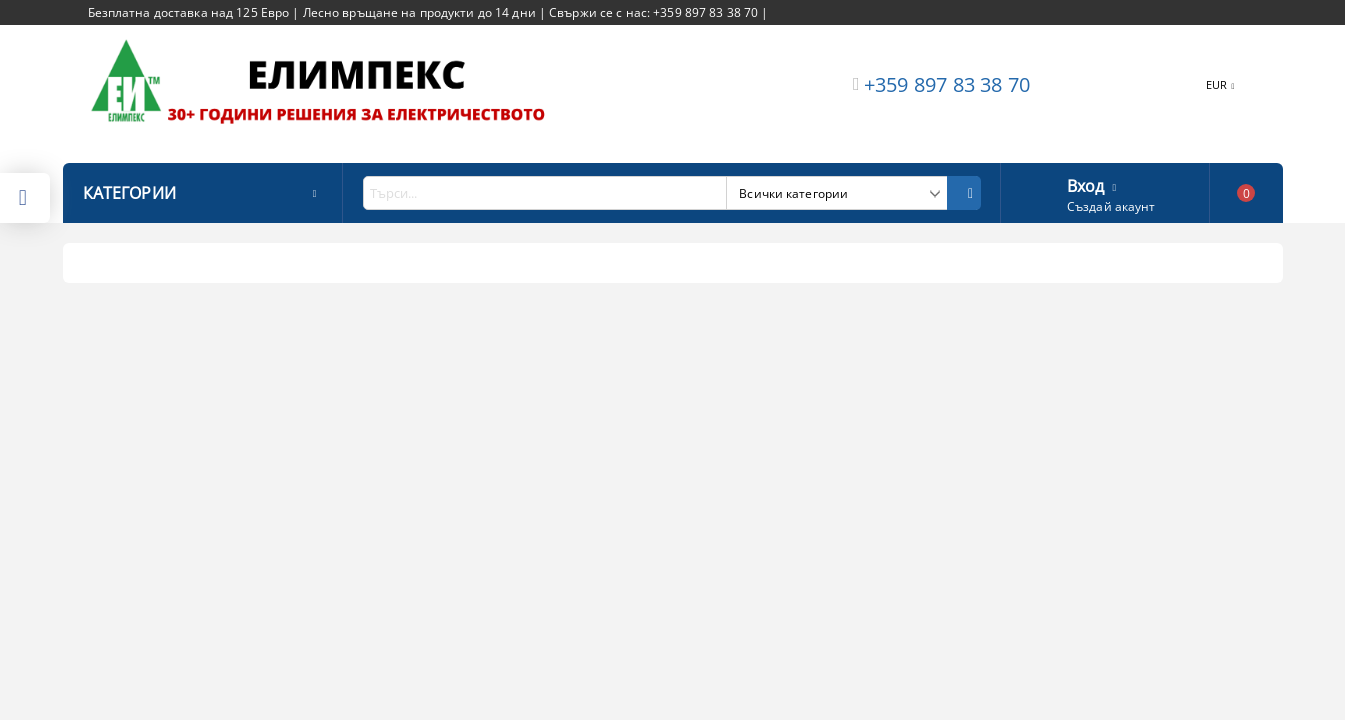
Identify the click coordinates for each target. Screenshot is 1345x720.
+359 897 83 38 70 (947, 84)
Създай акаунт (1111, 206)
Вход (1086, 184)
